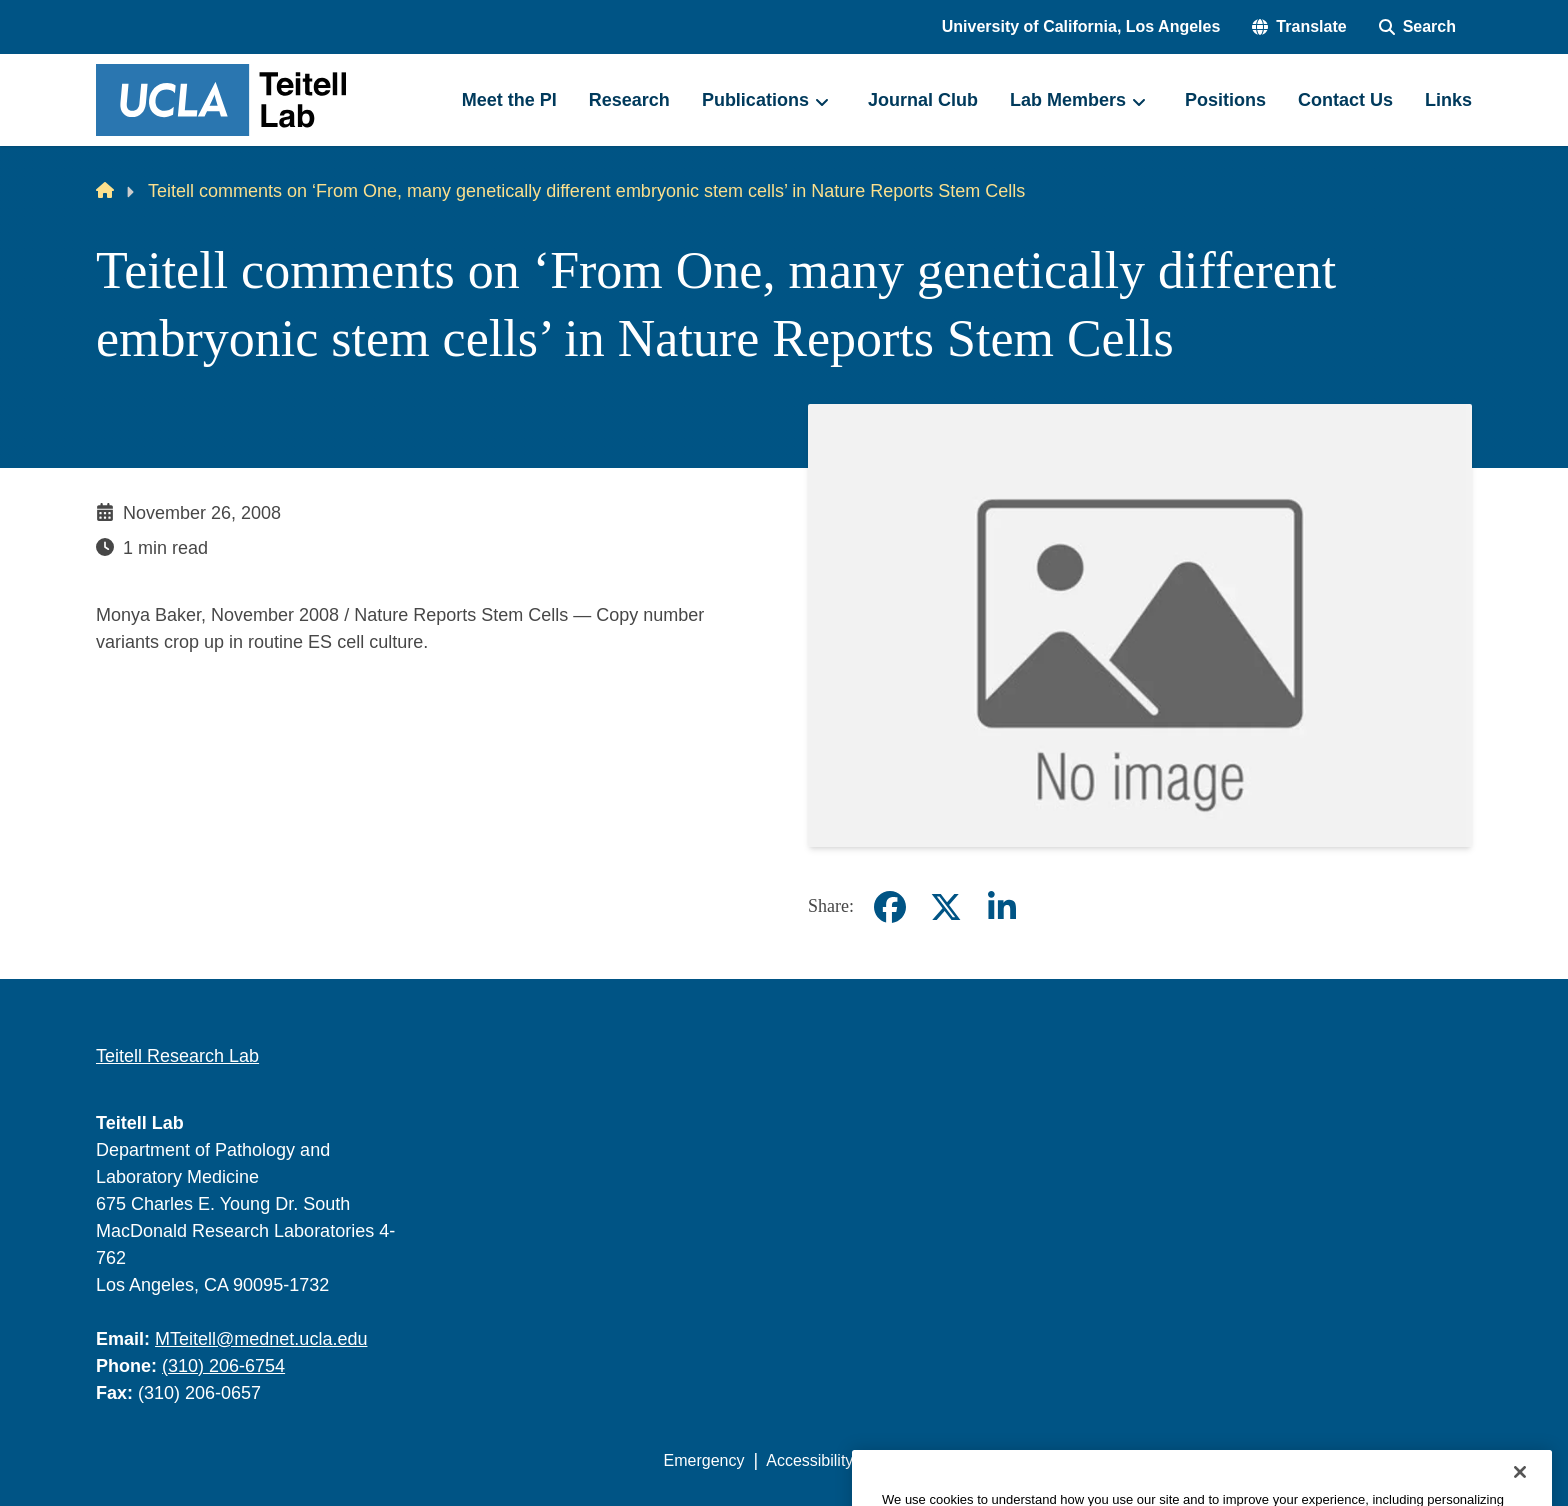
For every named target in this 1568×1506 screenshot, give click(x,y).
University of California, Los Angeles (1081, 26)
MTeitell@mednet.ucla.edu (261, 1339)
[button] (1299, 27)
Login (1282, 1460)
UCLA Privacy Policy (948, 1460)
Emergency (704, 1460)
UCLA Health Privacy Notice (1142, 1460)
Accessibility (809, 1460)
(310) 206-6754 (223, 1366)
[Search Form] (1417, 27)
